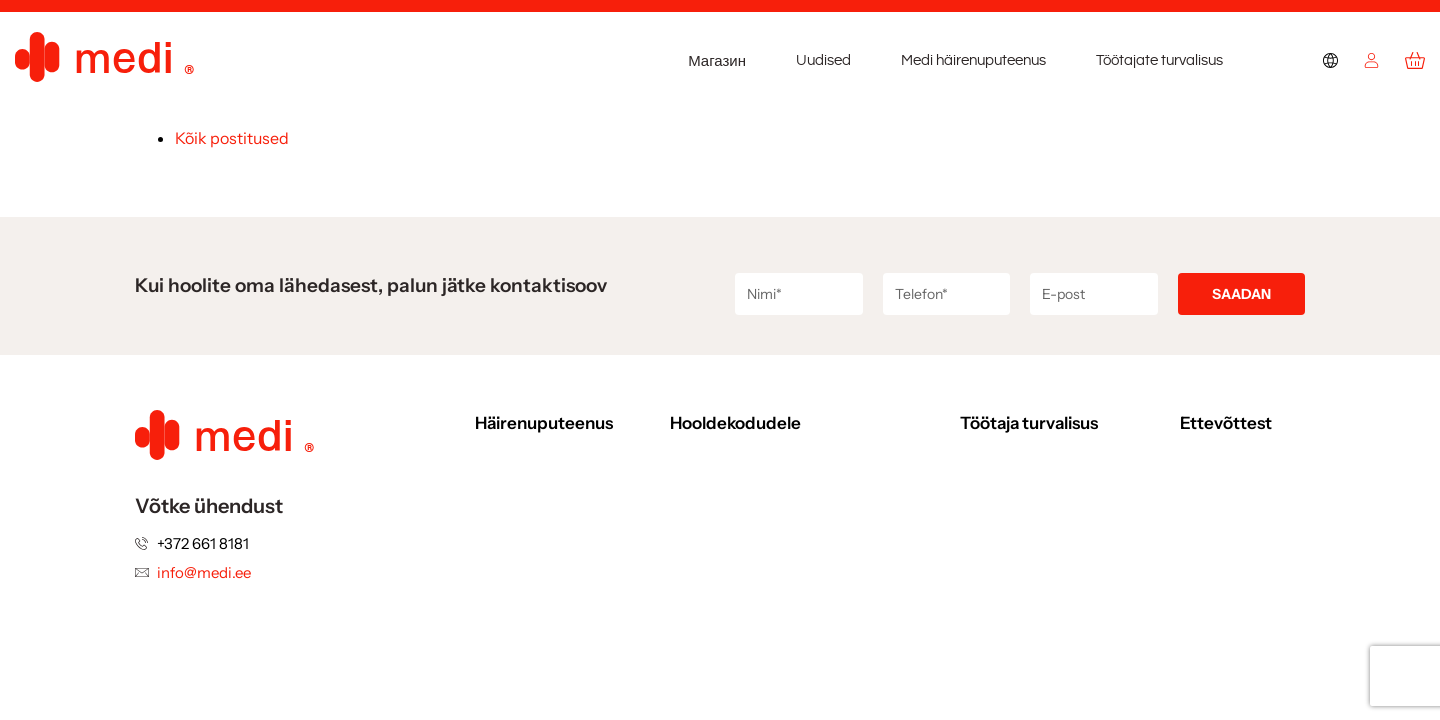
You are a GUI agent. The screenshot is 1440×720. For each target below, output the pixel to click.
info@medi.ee (204, 572)
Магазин (717, 61)
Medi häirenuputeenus (973, 60)
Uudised (823, 60)
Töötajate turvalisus (1159, 60)
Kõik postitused (232, 138)
